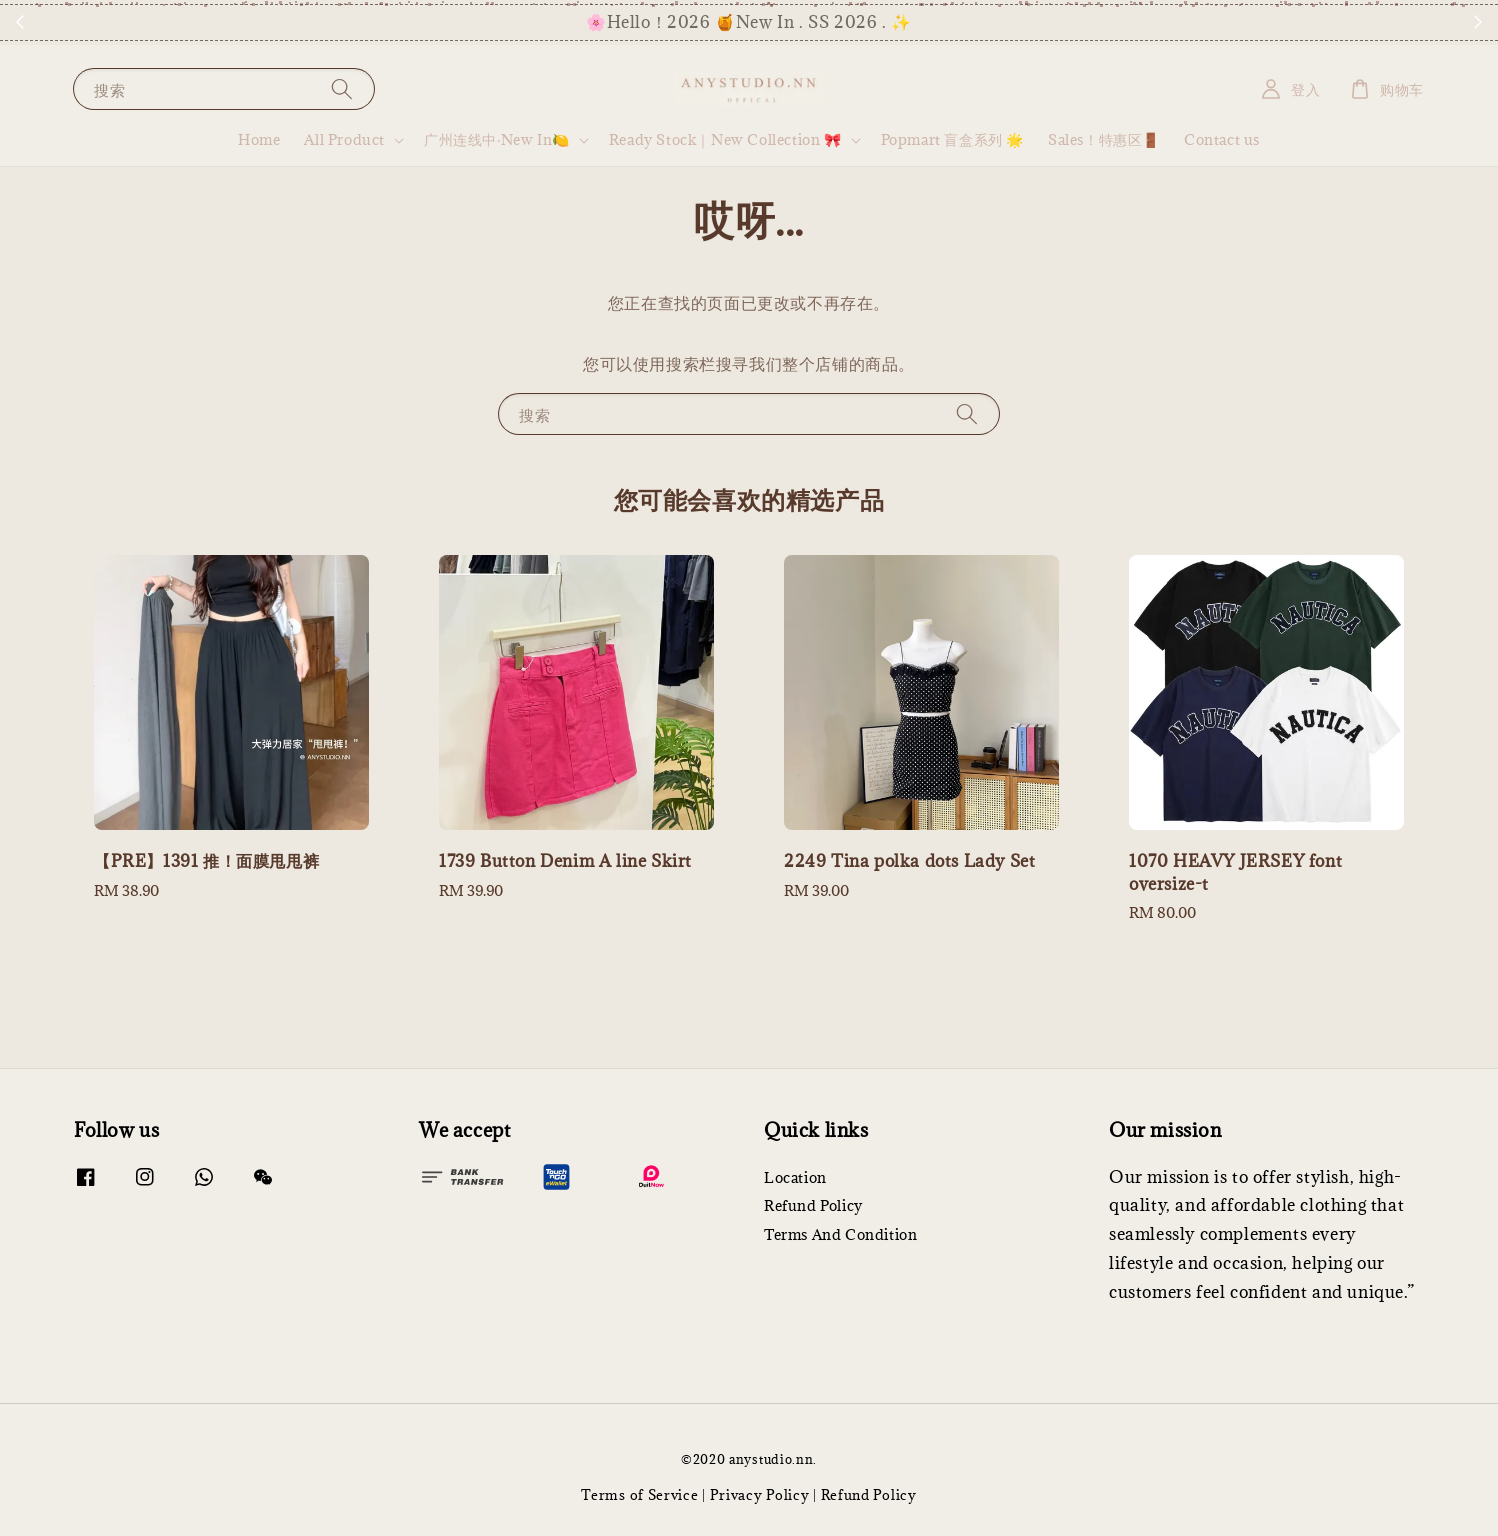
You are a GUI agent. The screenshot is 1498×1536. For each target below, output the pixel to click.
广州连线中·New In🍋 (497, 140)
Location (795, 1178)
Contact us (1222, 139)
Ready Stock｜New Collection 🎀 (725, 140)
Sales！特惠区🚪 (1104, 139)
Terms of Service (639, 1495)
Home (259, 139)
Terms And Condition (840, 1234)
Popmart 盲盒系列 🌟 (952, 139)
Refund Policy (813, 1205)
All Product (344, 140)
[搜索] (342, 88)
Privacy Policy (760, 1495)
